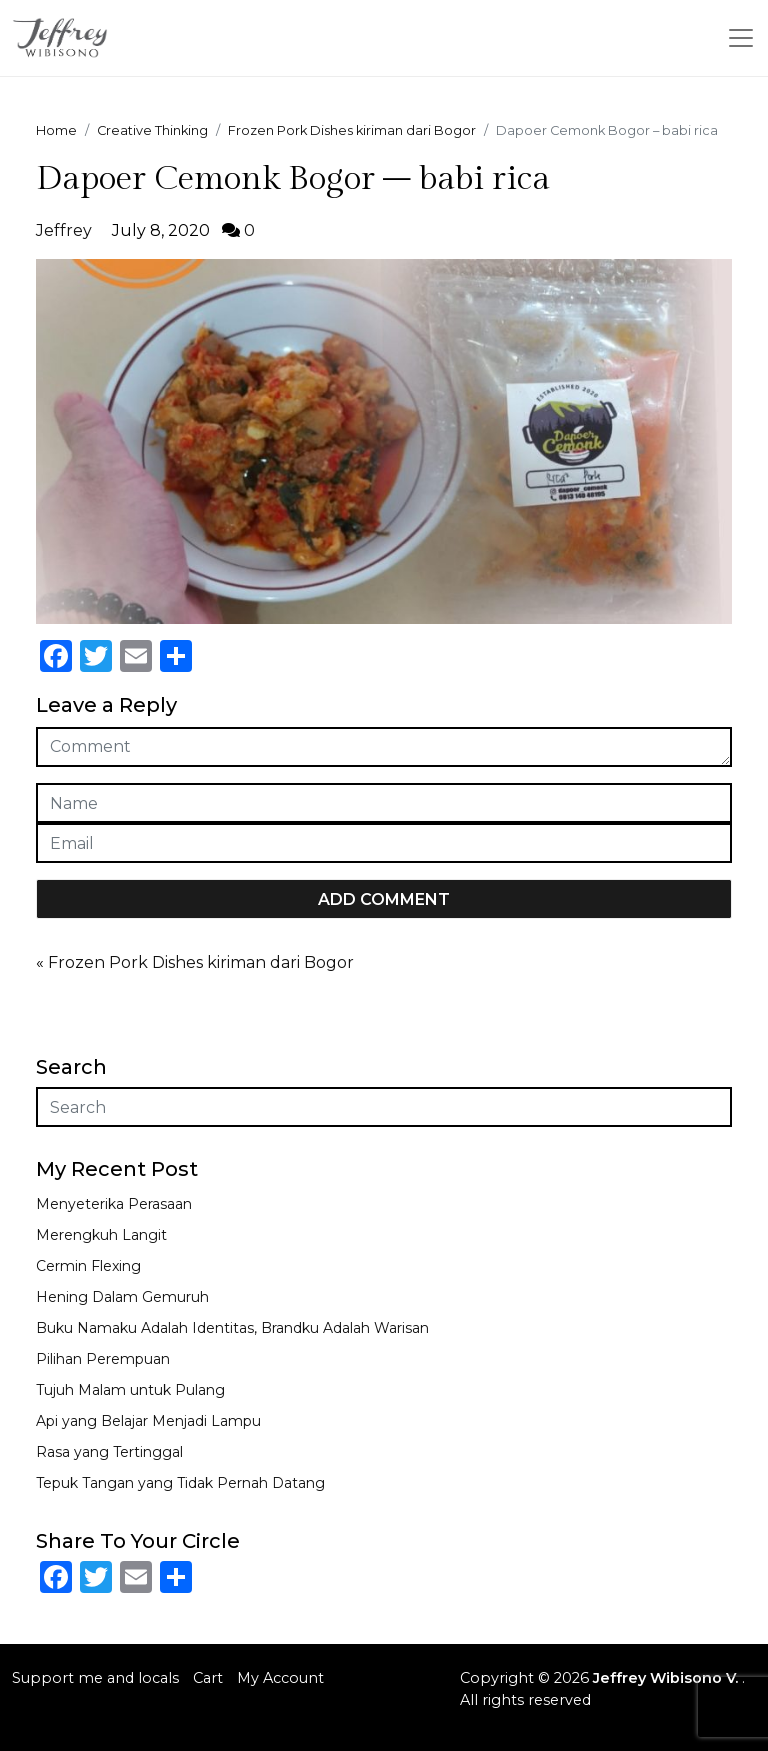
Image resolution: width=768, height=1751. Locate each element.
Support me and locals (95, 1678)
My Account (280, 1678)
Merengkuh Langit (101, 1235)
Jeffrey (64, 230)
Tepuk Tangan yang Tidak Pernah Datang (180, 1483)
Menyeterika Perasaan (114, 1204)
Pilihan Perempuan (103, 1359)
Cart (208, 1678)
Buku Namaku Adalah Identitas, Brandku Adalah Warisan (232, 1328)
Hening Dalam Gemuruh (122, 1297)
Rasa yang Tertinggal (109, 1452)
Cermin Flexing (88, 1266)
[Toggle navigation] (741, 38)
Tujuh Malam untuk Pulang (130, 1390)
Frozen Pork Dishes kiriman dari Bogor (201, 962)
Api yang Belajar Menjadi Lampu (148, 1421)
